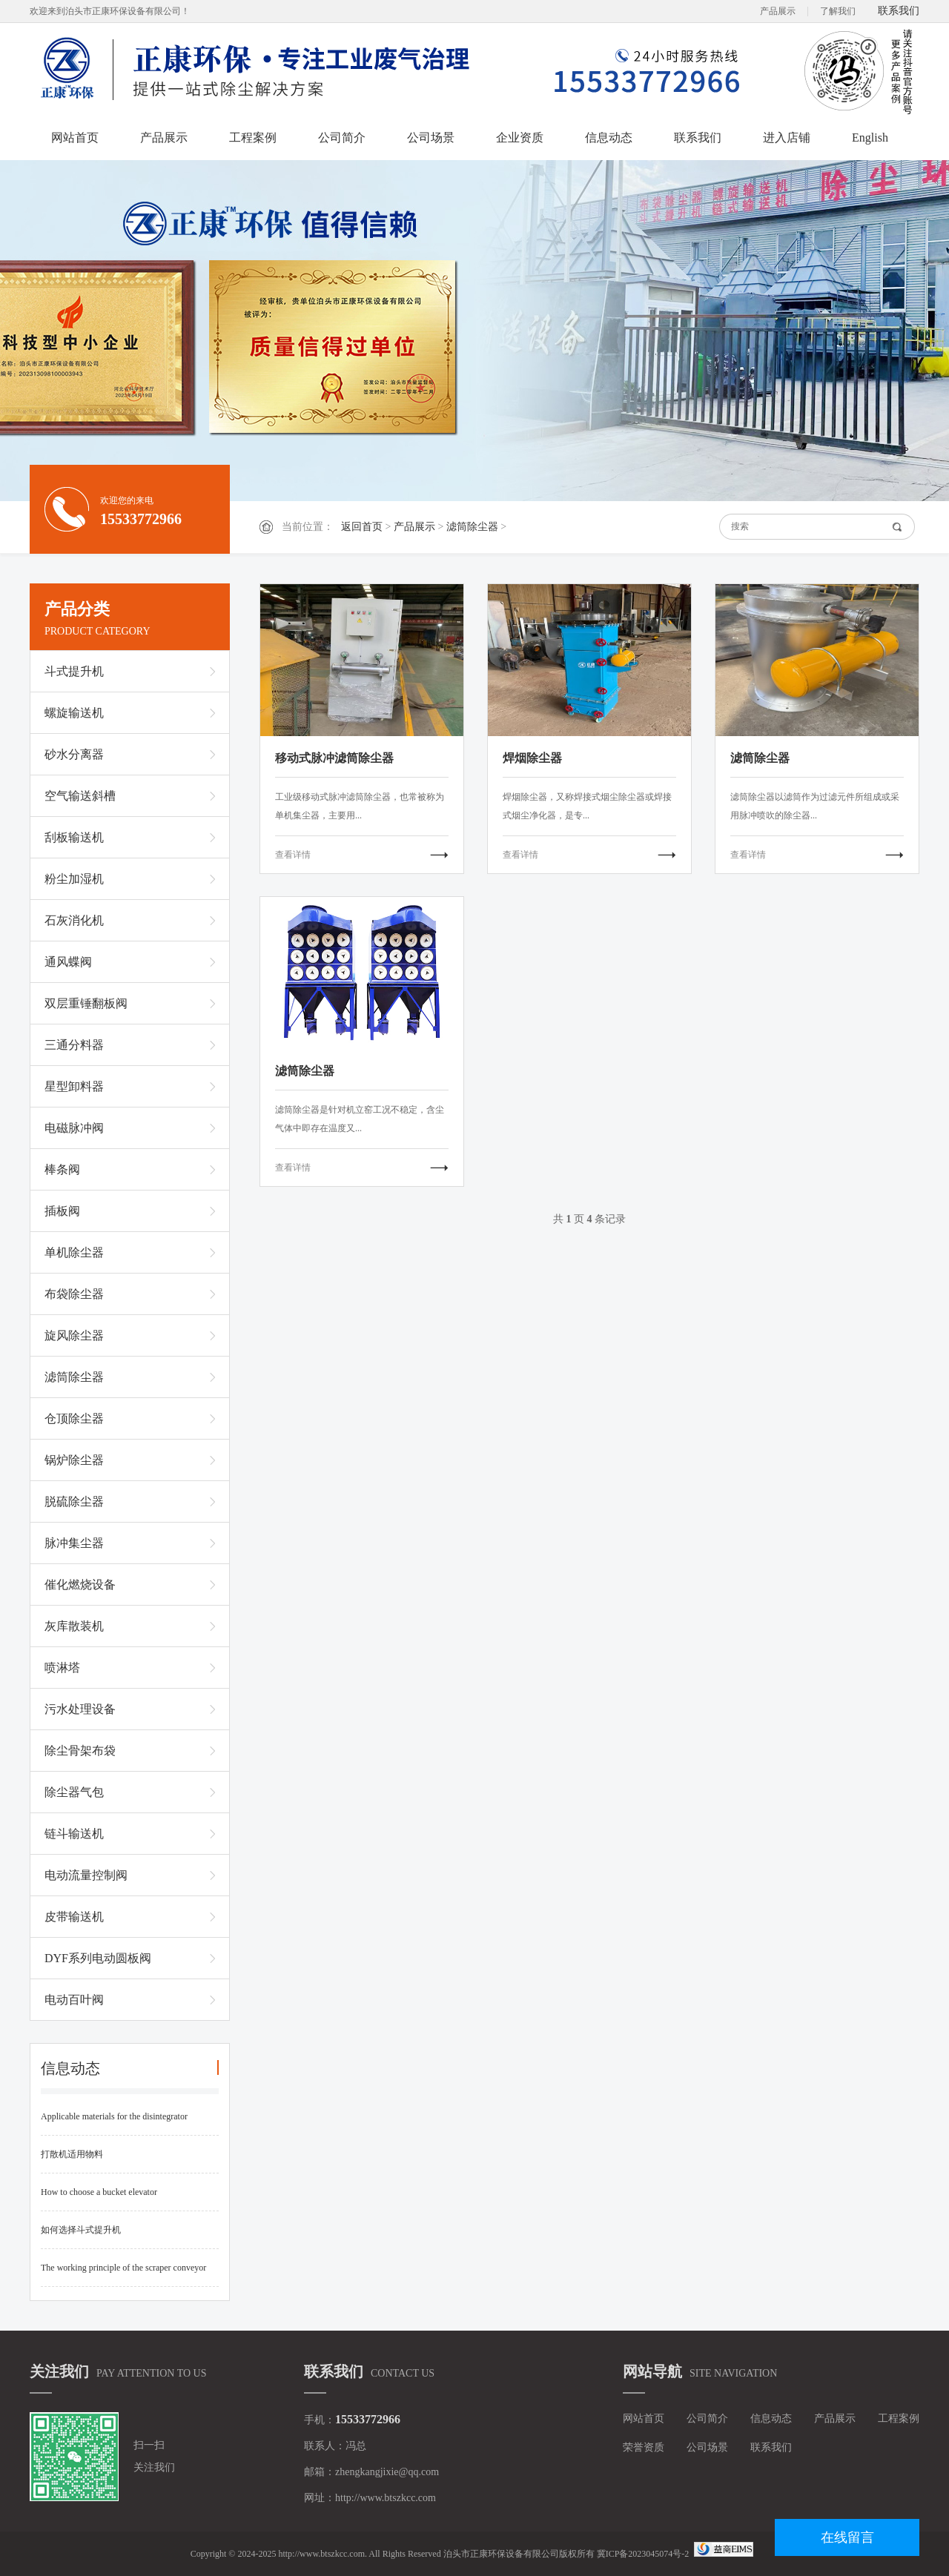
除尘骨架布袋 (80, 1750)
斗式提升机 (74, 671)
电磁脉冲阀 (74, 1128)
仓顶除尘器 (74, 1418)
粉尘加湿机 (74, 879)
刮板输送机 (74, 837)
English (870, 137)
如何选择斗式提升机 (81, 2230)
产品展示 (778, 11)
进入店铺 (786, 137)
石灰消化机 (74, 920)
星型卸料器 (74, 1086)
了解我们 (838, 11)
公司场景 (430, 137)
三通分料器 (74, 1045)
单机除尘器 (74, 1252)
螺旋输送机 (74, 712)
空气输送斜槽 (80, 795)
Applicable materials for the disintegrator (114, 2116)
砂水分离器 (74, 754)
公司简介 (342, 137)
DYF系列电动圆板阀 (97, 1958)
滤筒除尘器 (472, 526)
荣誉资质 (643, 2447)
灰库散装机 (74, 1626)
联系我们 (898, 10)
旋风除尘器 (74, 1335)
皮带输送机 (74, 1916)
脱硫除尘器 (74, 1501)
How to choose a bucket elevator (99, 2192)
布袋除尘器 (74, 1294)
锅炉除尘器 (74, 1460)
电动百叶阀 (74, 1999)
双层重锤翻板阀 (86, 1003)
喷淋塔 (62, 1667)
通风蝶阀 (68, 962)
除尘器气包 (74, 1792)
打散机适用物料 (72, 2154)
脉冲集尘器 (74, 1543)
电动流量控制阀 (86, 1875)
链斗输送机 (74, 1833)
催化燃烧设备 (80, 1584)
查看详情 (293, 855)
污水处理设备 (80, 1709)
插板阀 (62, 1211)
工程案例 (253, 137)
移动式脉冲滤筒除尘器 (334, 758)
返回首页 (362, 526)
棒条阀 (62, 1169)
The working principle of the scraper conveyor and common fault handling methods (123, 2274)
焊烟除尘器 (532, 758)
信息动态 (608, 137)
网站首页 (75, 137)
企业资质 (519, 137)
